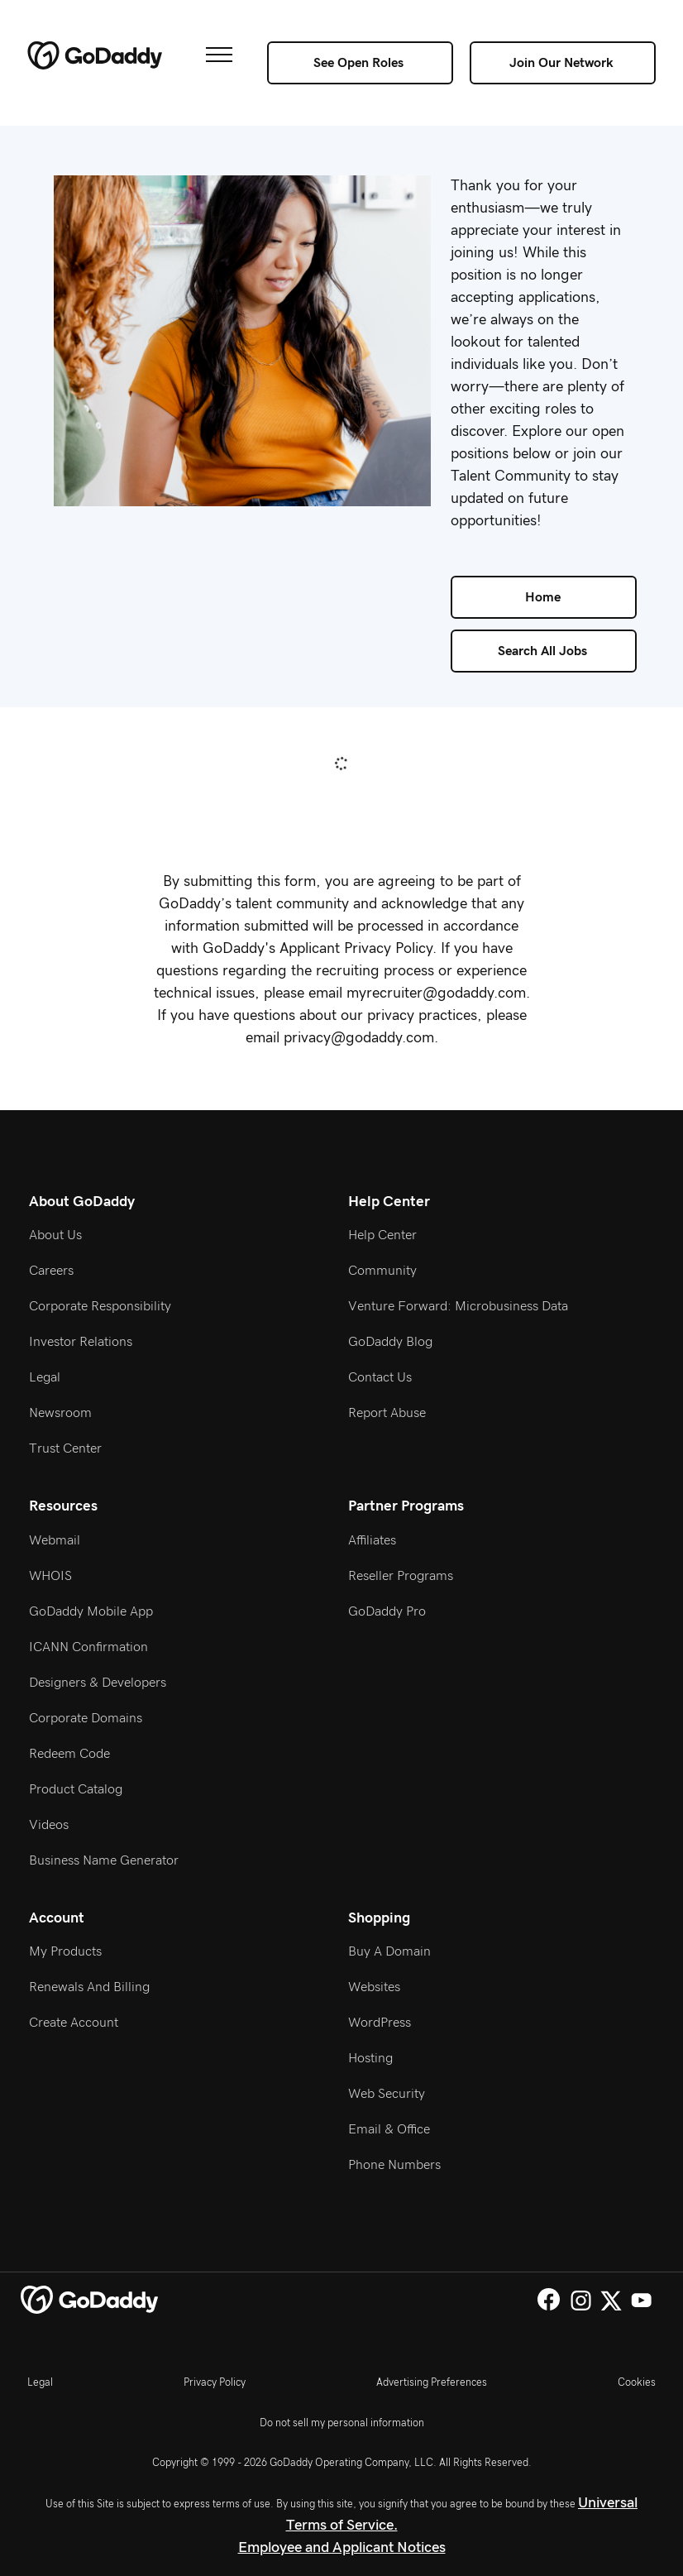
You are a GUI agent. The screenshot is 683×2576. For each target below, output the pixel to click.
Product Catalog (75, 1789)
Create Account (73, 2022)
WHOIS (50, 1575)
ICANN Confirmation (88, 1647)
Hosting (370, 2058)
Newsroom (60, 1413)
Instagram (580, 2300)
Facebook (548, 2299)
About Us (55, 1235)
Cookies (637, 2382)
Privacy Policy (215, 2382)
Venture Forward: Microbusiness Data (458, 1306)
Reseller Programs (400, 1575)
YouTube (641, 2300)
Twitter (611, 2300)
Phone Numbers (394, 2164)
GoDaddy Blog (390, 1341)
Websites (374, 1987)
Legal (44, 1377)
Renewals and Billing (89, 1987)
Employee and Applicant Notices (342, 2547)
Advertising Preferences (431, 2382)
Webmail (54, 1540)
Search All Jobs (542, 651)
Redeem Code (69, 1753)
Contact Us (380, 1377)
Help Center (382, 1235)
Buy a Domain (389, 1951)
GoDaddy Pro (387, 1611)
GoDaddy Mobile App (91, 1611)
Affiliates (372, 1540)
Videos (49, 1824)
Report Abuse (387, 1413)
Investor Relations (80, 1341)
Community (382, 1270)
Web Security (386, 2093)
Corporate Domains (85, 1718)
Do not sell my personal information (342, 2423)
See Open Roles (358, 62)
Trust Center (65, 1448)
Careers (51, 1270)
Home (543, 597)
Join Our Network (561, 62)
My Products (65, 1951)
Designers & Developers (97, 1682)
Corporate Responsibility (100, 1306)
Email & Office (389, 2129)
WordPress (379, 2022)
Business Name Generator (104, 1860)
